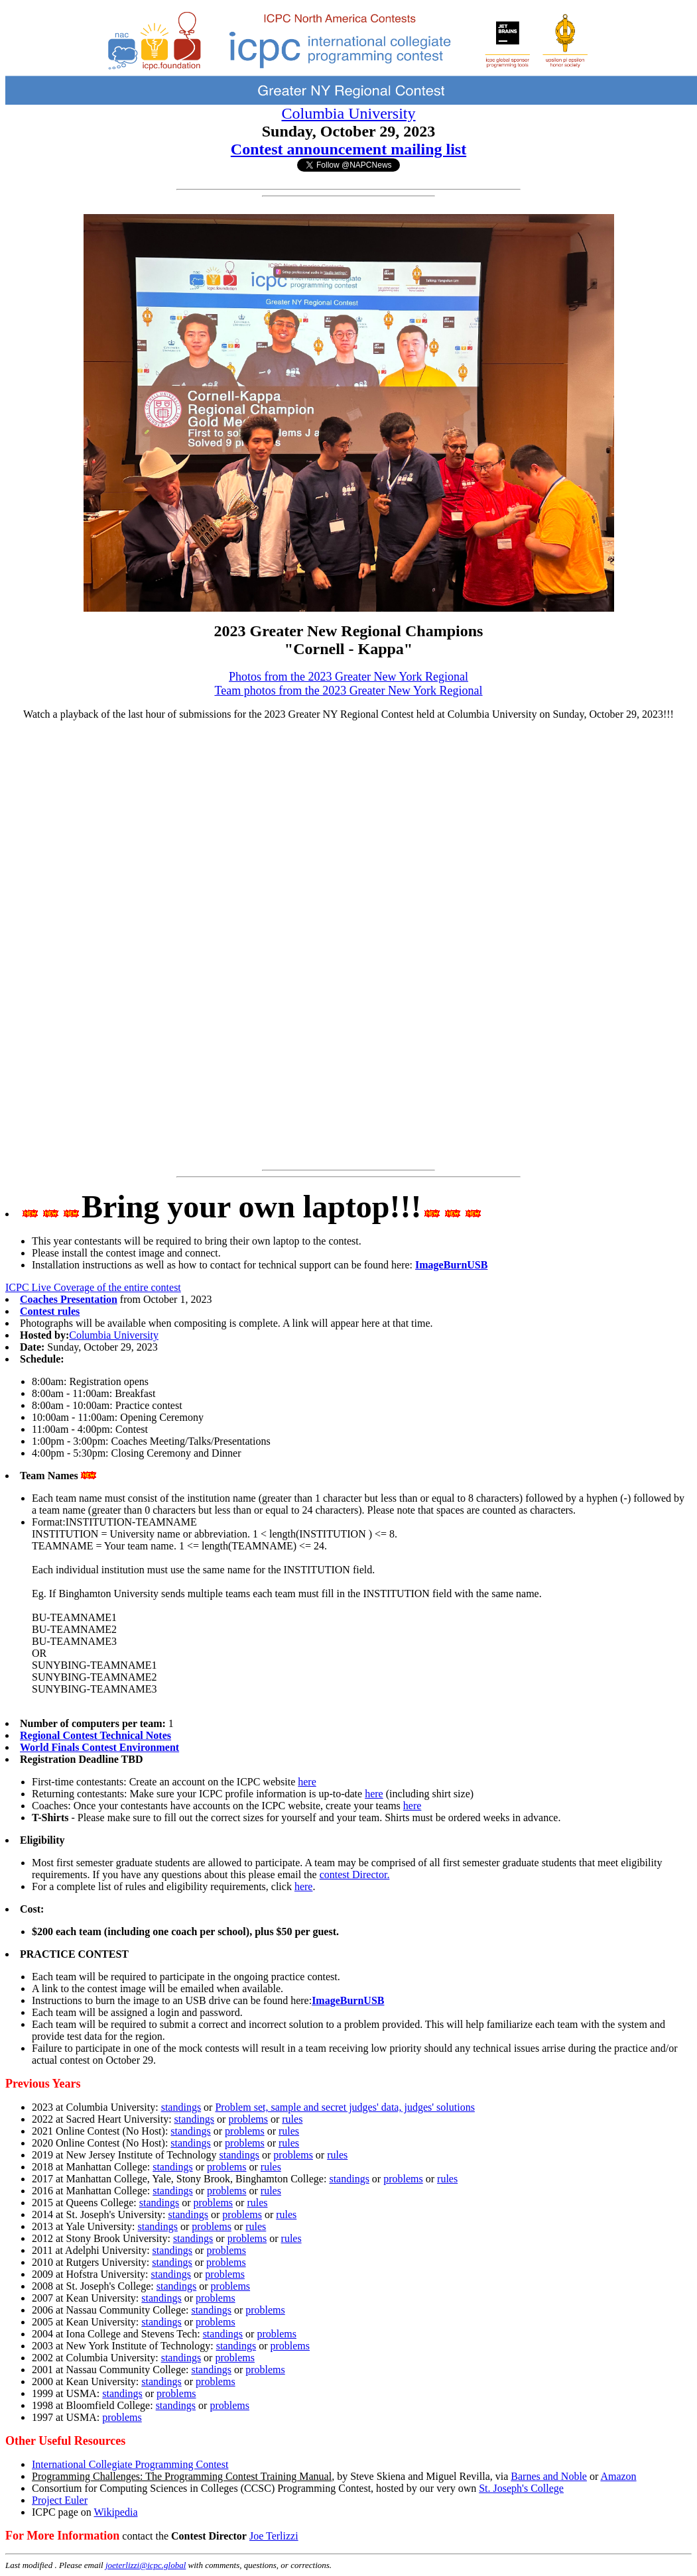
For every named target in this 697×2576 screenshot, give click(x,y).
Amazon (618, 2476)
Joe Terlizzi (273, 2536)
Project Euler (60, 2500)
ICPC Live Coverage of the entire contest (93, 1287)
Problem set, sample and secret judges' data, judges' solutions (344, 2107)
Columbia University (349, 113)
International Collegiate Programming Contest (130, 2464)
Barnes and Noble (549, 2476)
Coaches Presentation (68, 1299)
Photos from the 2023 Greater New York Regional (348, 676)
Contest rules (50, 1311)
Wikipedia (115, 2512)
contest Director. (355, 1874)
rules (292, 2119)
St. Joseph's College (521, 2488)
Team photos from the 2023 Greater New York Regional (348, 690)
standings (181, 2107)
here (307, 1781)
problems (248, 2119)
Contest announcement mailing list (348, 149)
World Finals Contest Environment (99, 1747)
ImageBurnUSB (451, 1264)
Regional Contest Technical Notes (95, 1735)
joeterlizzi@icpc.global (145, 2565)
